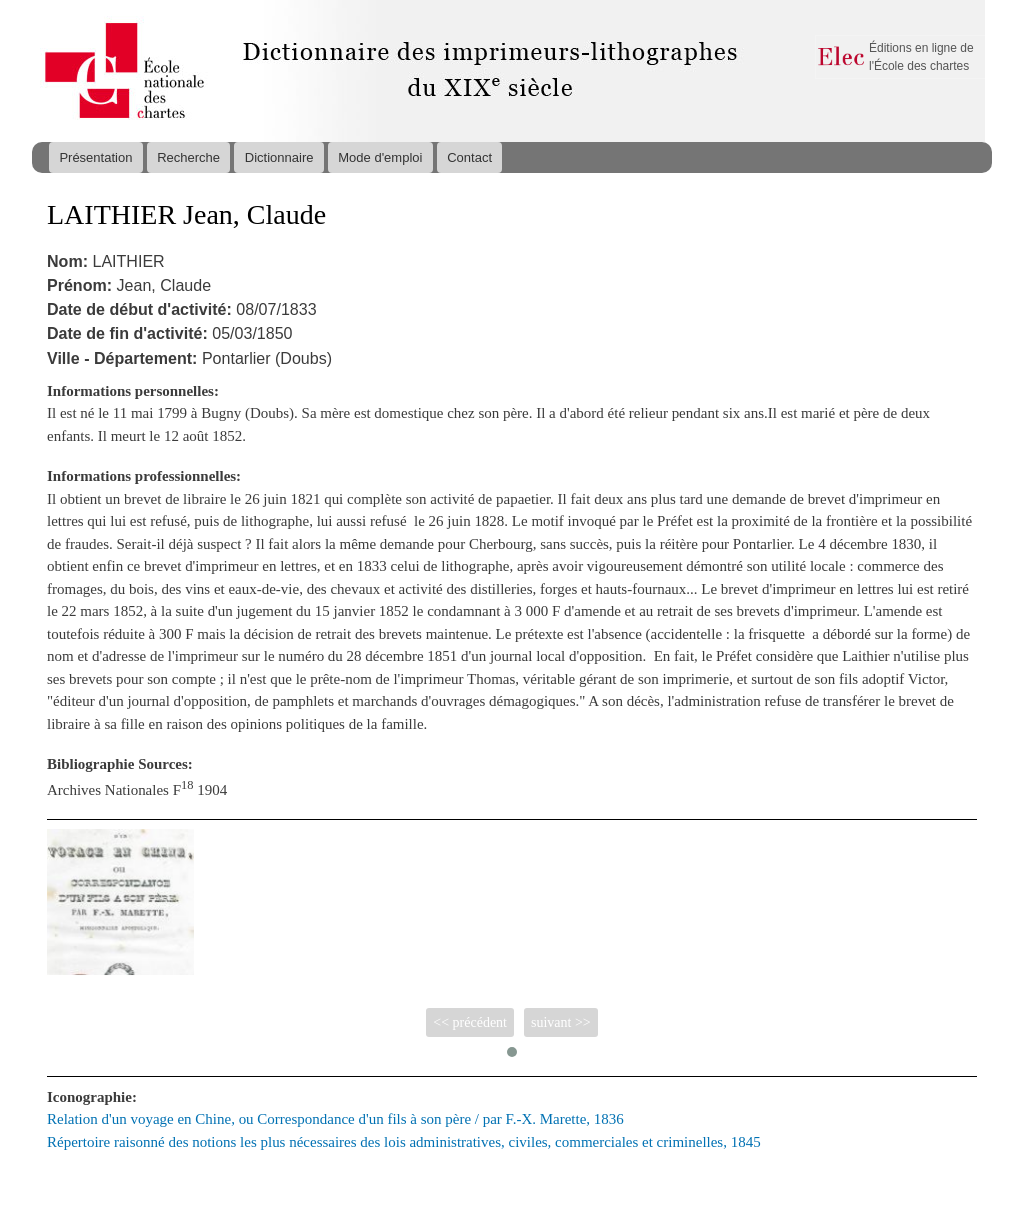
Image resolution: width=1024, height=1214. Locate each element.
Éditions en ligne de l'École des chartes (921, 57)
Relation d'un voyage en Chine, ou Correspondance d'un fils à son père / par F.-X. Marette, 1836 (335, 1119)
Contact (469, 157)
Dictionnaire (279, 157)
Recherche (188, 157)
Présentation (95, 157)
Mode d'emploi (380, 157)
